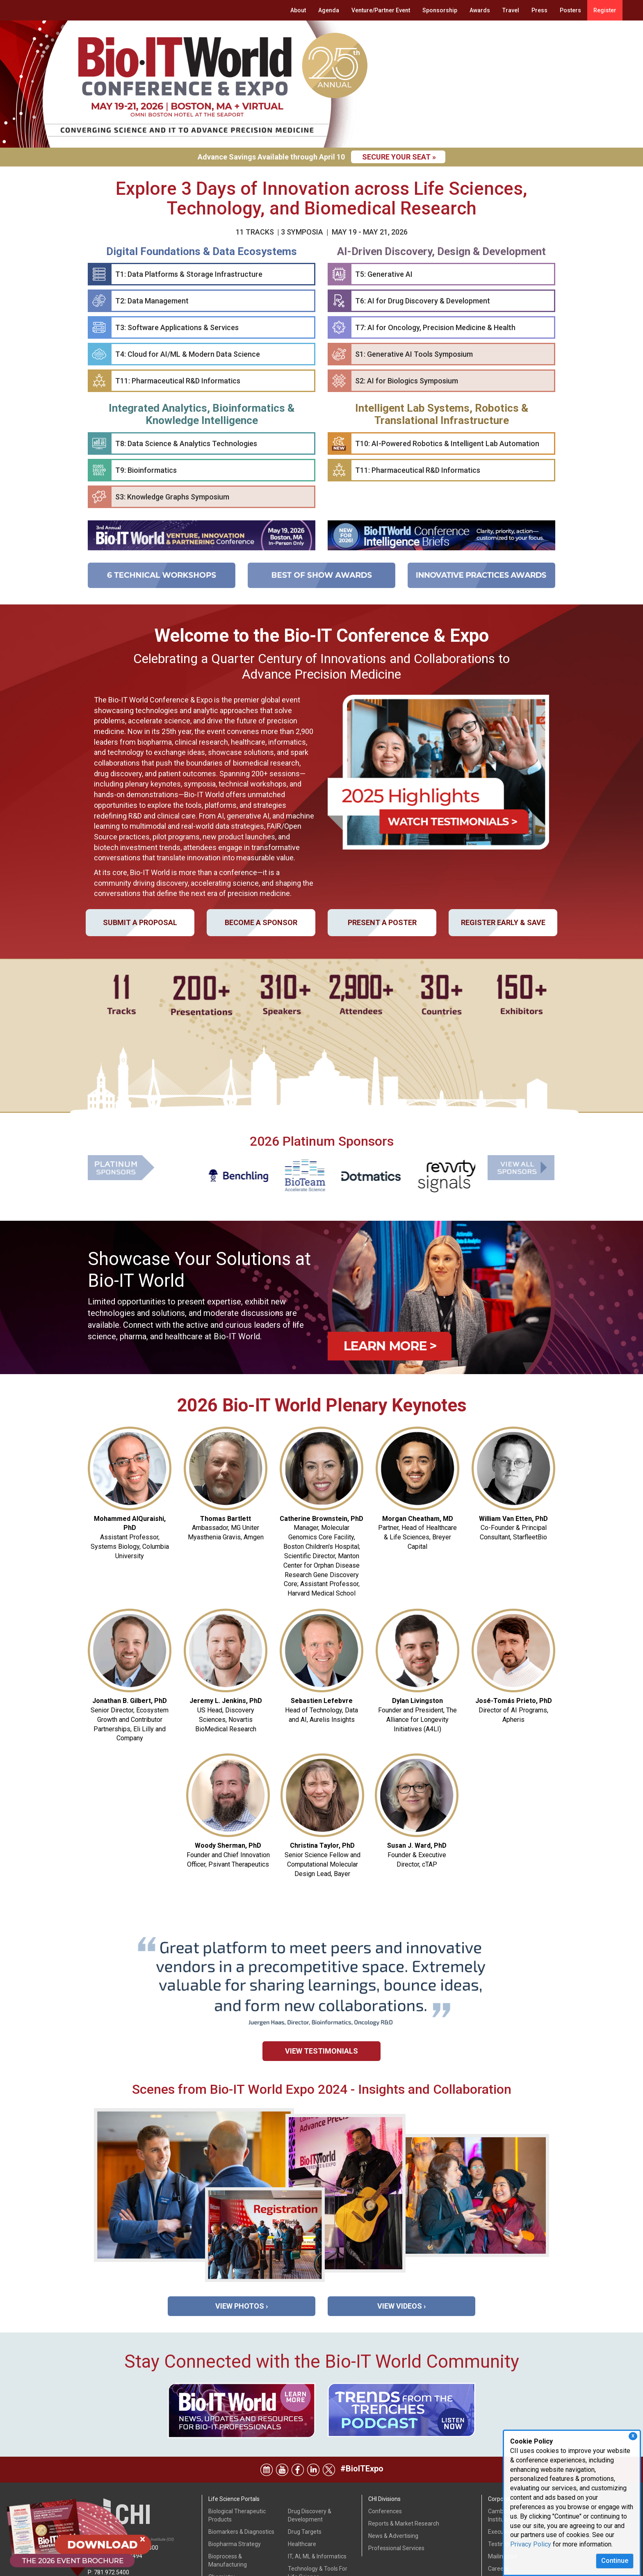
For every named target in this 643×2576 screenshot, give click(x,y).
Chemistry (221, 2527)
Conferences (385, 2461)
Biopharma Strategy (234, 2494)
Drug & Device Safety (235, 2559)
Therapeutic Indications (318, 2539)
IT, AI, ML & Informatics (317, 2506)
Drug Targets (305, 2481)
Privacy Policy (530, 2544)
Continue (614, 2561)
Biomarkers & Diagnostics (241, 2481)
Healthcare (302, 2494)
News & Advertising (393, 2486)
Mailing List (502, 2506)
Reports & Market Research (403, 2473)
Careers (498, 2518)
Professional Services (396, 2498)
